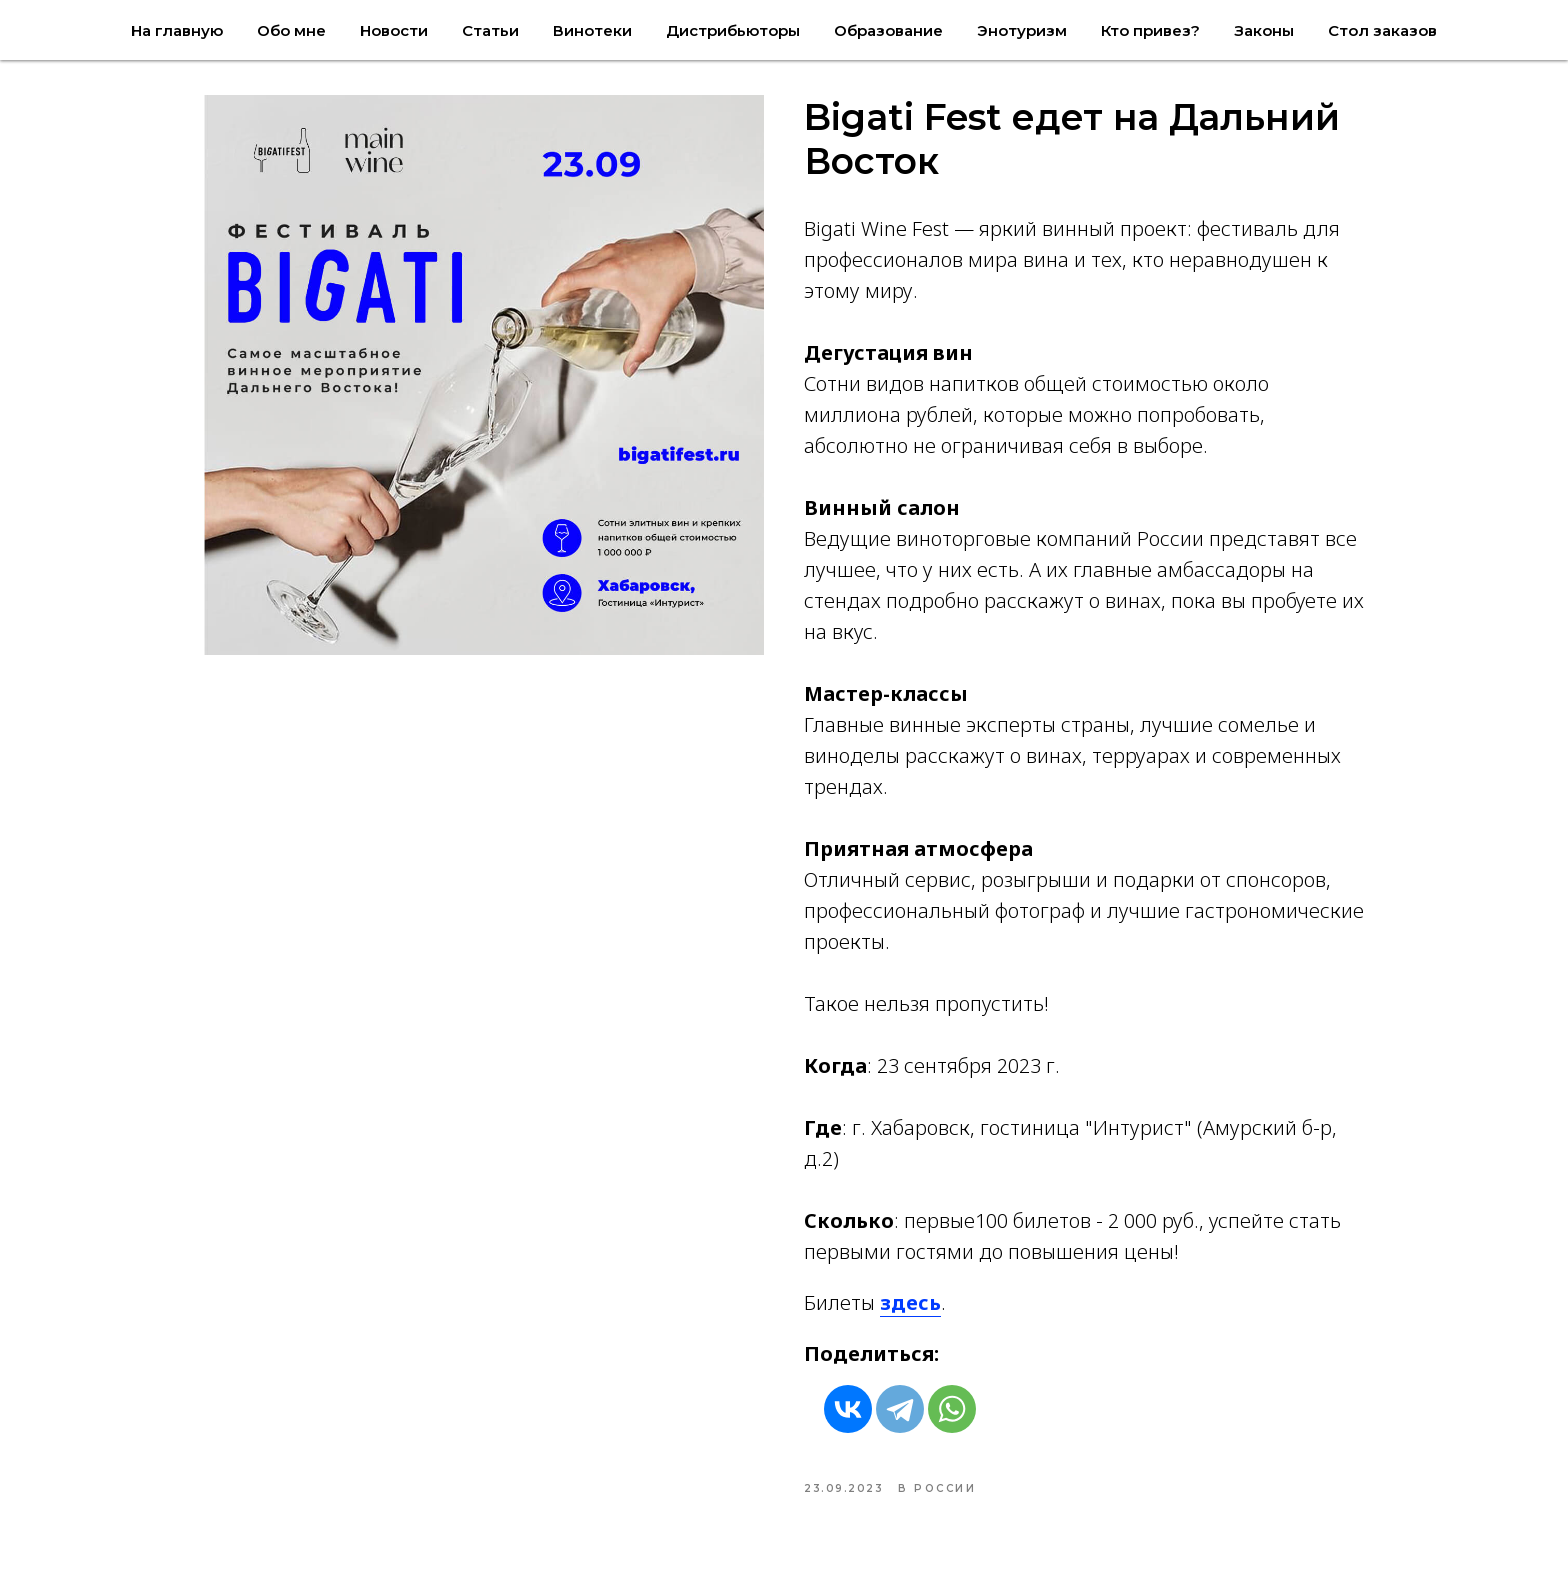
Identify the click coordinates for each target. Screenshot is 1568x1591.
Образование (888, 30)
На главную (177, 30)
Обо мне (291, 30)
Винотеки (592, 30)
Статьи (490, 30)
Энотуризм (1022, 30)
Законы (1264, 30)
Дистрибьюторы (733, 30)
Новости (394, 30)
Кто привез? (1150, 30)
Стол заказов (1382, 30)
